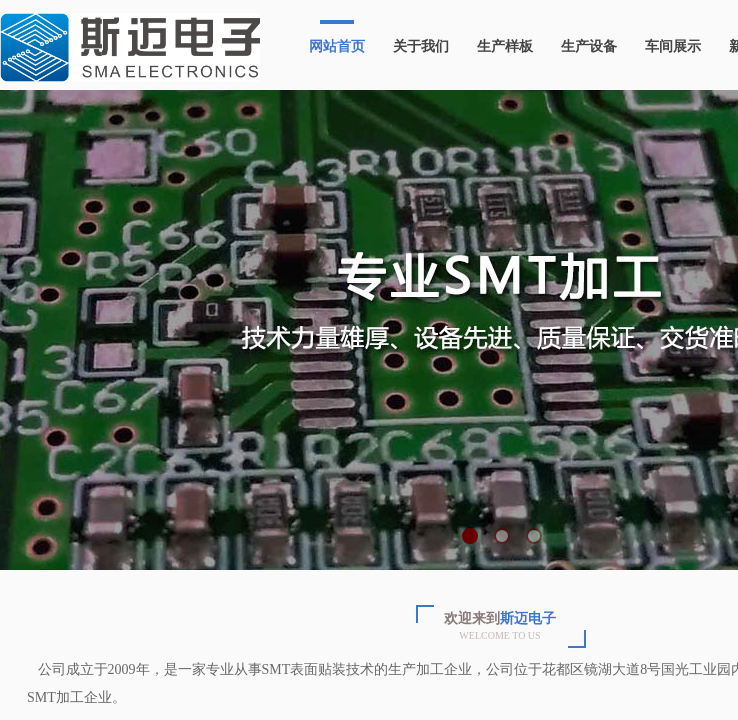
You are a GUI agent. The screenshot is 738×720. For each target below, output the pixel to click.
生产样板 (505, 46)
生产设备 (589, 46)
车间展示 (673, 46)
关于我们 (421, 46)
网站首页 (337, 46)
